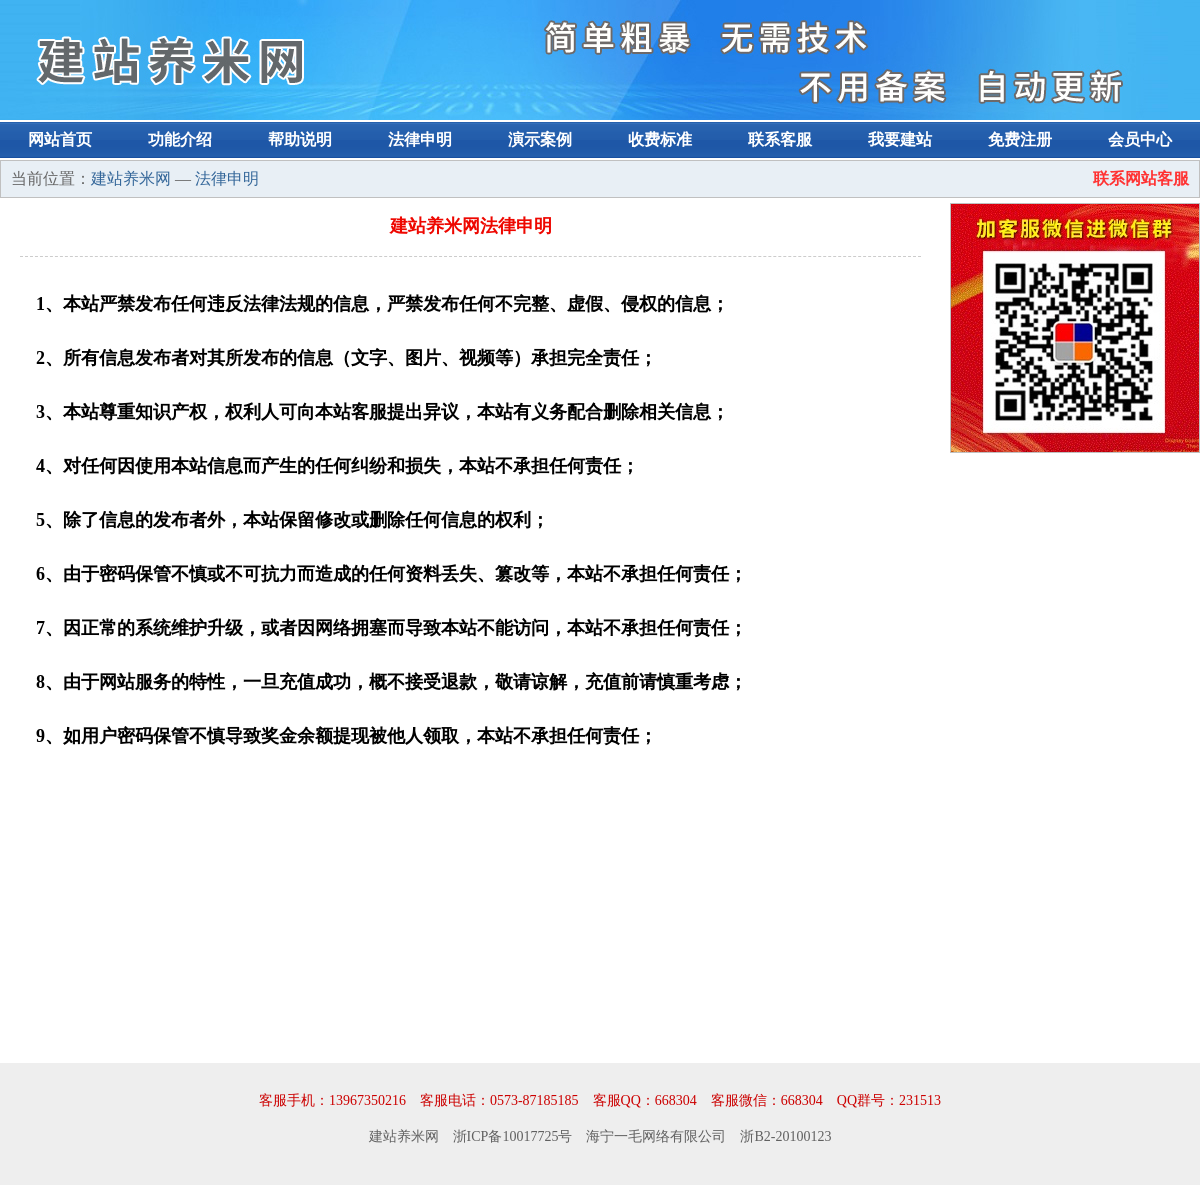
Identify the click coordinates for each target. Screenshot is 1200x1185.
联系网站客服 (1141, 178)
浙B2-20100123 (785, 1136)
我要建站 (900, 139)
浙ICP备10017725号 (513, 1136)
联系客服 (780, 139)
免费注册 (1020, 139)
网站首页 (60, 139)
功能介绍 (180, 139)
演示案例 (540, 139)
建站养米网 (131, 178)
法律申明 (420, 139)
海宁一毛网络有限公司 (656, 1136)
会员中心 (1140, 139)
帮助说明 (300, 139)
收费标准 (660, 139)
